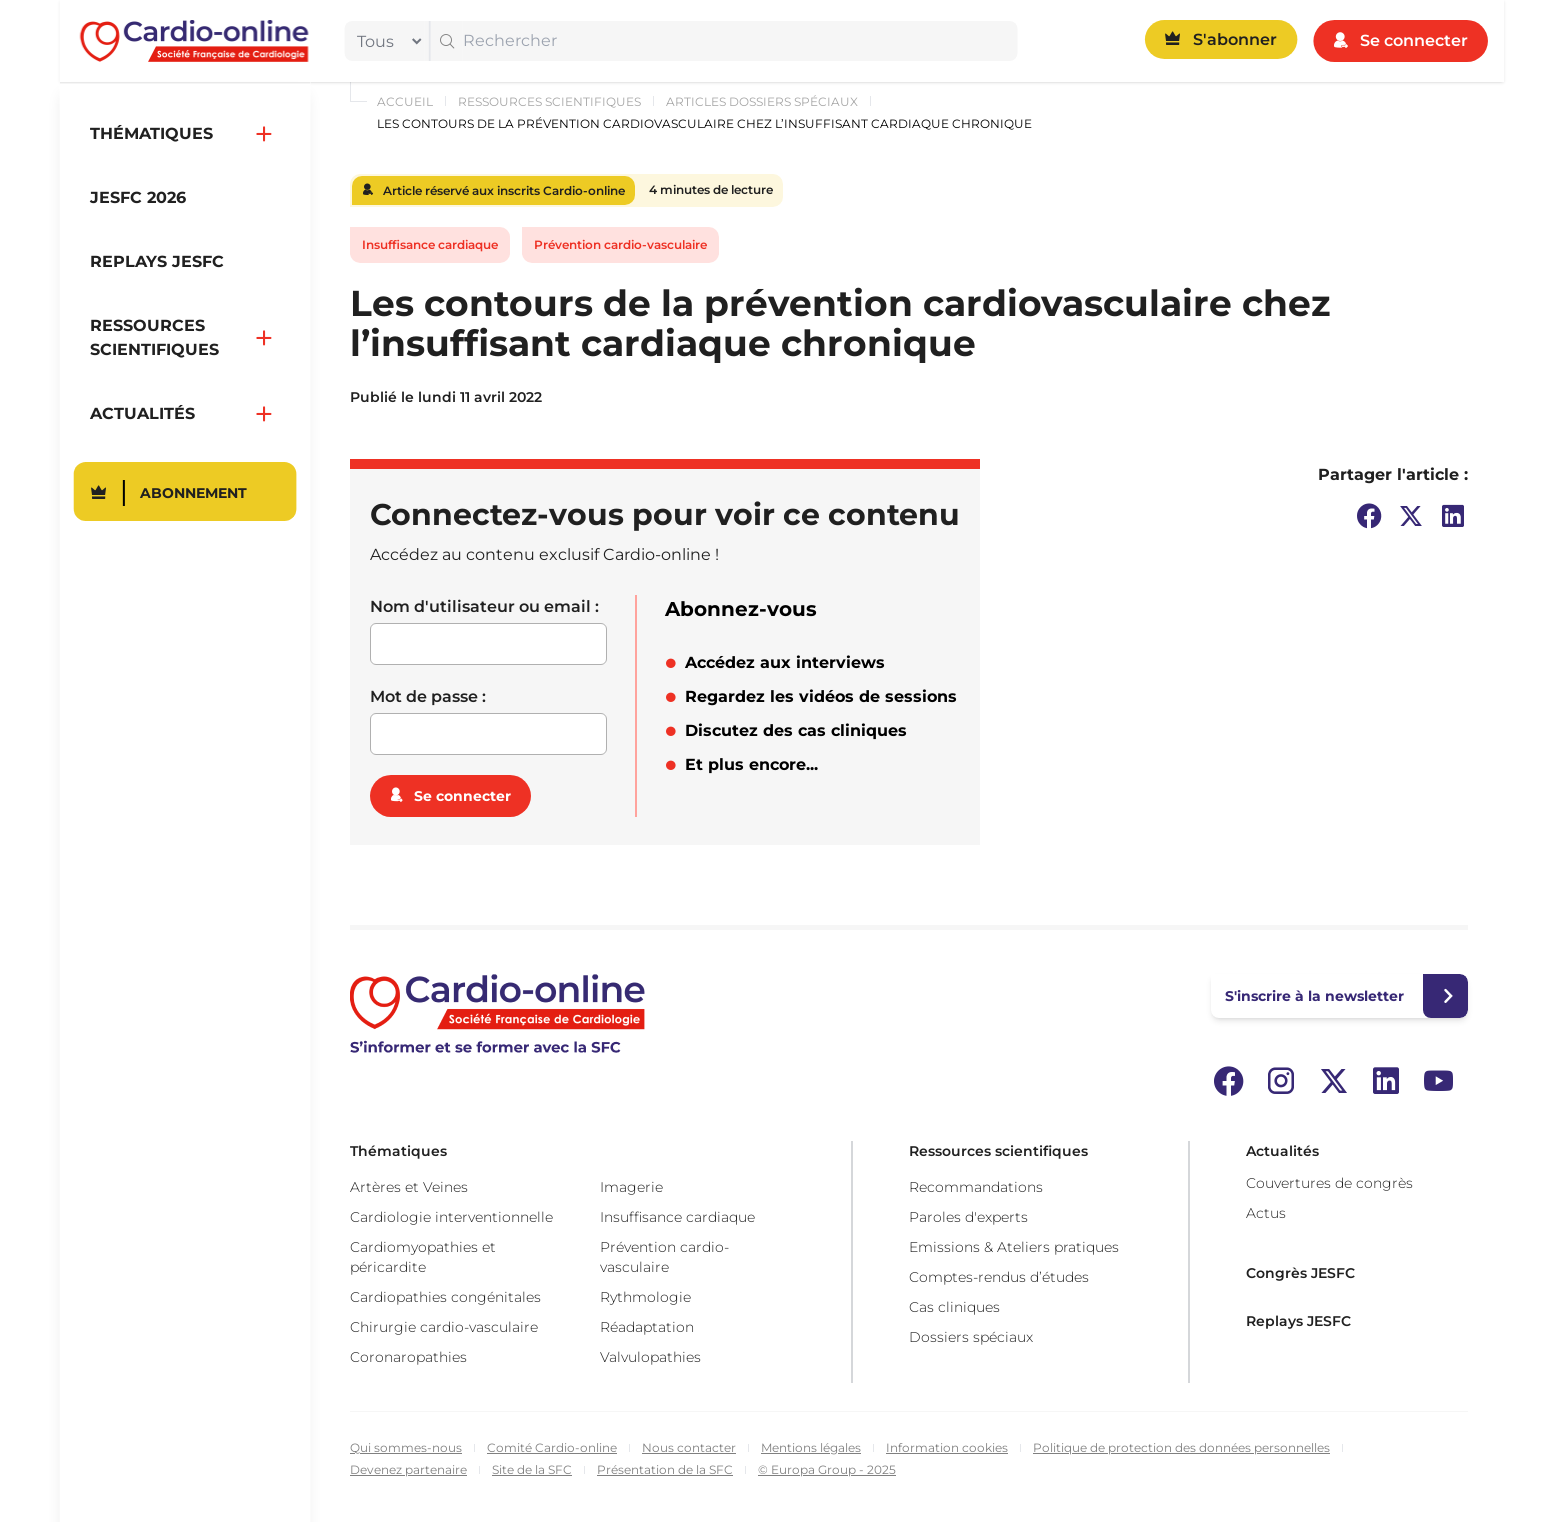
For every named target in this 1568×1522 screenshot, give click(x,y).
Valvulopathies (650, 1357)
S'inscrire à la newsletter (1314, 996)
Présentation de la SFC (665, 1469)
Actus (1266, 1213)
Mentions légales (811, 1447)
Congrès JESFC (1300, 1273)
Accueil (405, 101)
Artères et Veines (409, 1187)
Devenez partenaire (408, 1469)
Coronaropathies (408, 1357)
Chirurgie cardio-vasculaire (444, 1327)
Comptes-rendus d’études (999, 1277)
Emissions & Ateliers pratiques (1014, 1247)
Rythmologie (645, 1297)
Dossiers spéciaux (971, 1337)
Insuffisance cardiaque (430, 244)
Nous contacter (689, 1447)
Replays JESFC (1298, 1321)
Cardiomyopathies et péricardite (423, 1257)
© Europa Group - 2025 (827, 1469)
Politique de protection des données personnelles (1181, 1447)
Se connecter (462, 796)
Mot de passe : (428, 696)
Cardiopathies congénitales (445, 1297)
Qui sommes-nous (406, 1447)
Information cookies (947, 1447)
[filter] (385, 41)
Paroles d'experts (968, 1217)
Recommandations (976, 1187)
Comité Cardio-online (552, 1447)
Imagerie (631, 1187)
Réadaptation (647, 1327)
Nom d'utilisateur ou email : (484, 606)
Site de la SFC (532, 1469)
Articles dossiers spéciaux (762, 101)
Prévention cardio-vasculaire (620, 244)
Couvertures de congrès (1329, 1183)
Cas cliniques (954, 1307)
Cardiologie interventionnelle (451, 1217)
